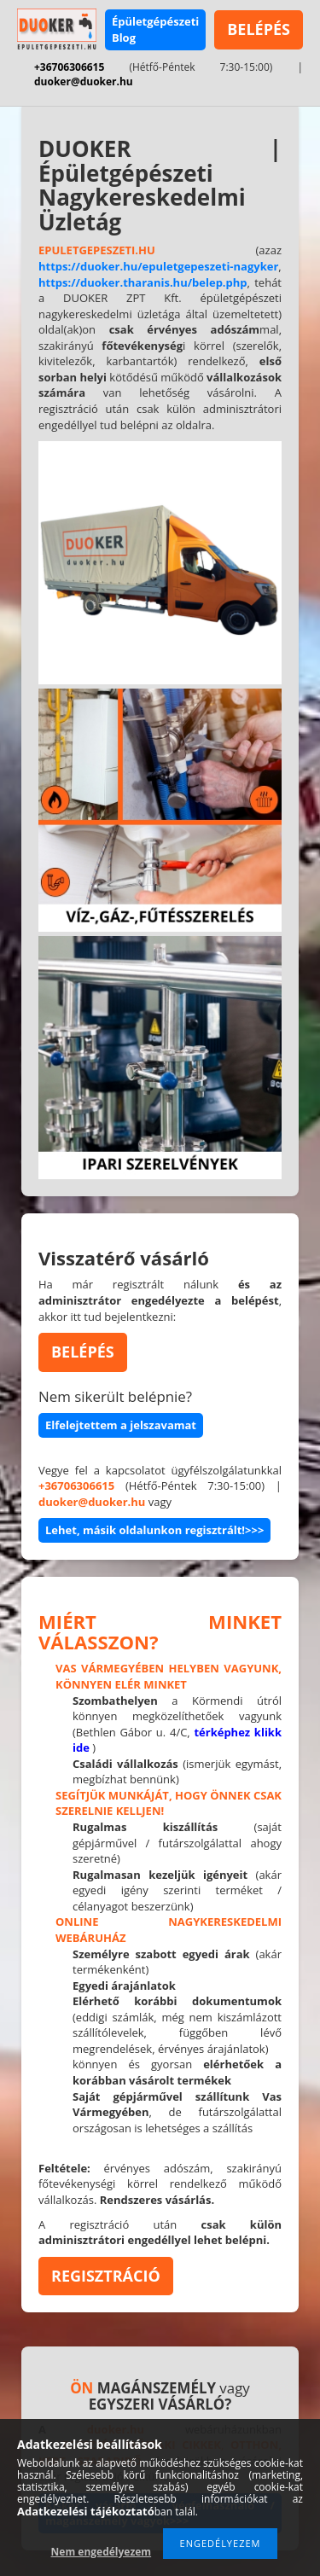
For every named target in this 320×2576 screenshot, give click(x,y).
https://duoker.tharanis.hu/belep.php (142, 282)
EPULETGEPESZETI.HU (96, 250)
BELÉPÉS (258, 29)
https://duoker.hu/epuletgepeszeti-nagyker (158, 266)
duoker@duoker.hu (83, 81)
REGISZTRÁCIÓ (105, 2275)
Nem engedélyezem (101, 2551)
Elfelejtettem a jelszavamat (120, 1425)
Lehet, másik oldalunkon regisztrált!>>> (154, 1530)
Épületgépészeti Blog (155, 29)
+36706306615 (69, 67)
